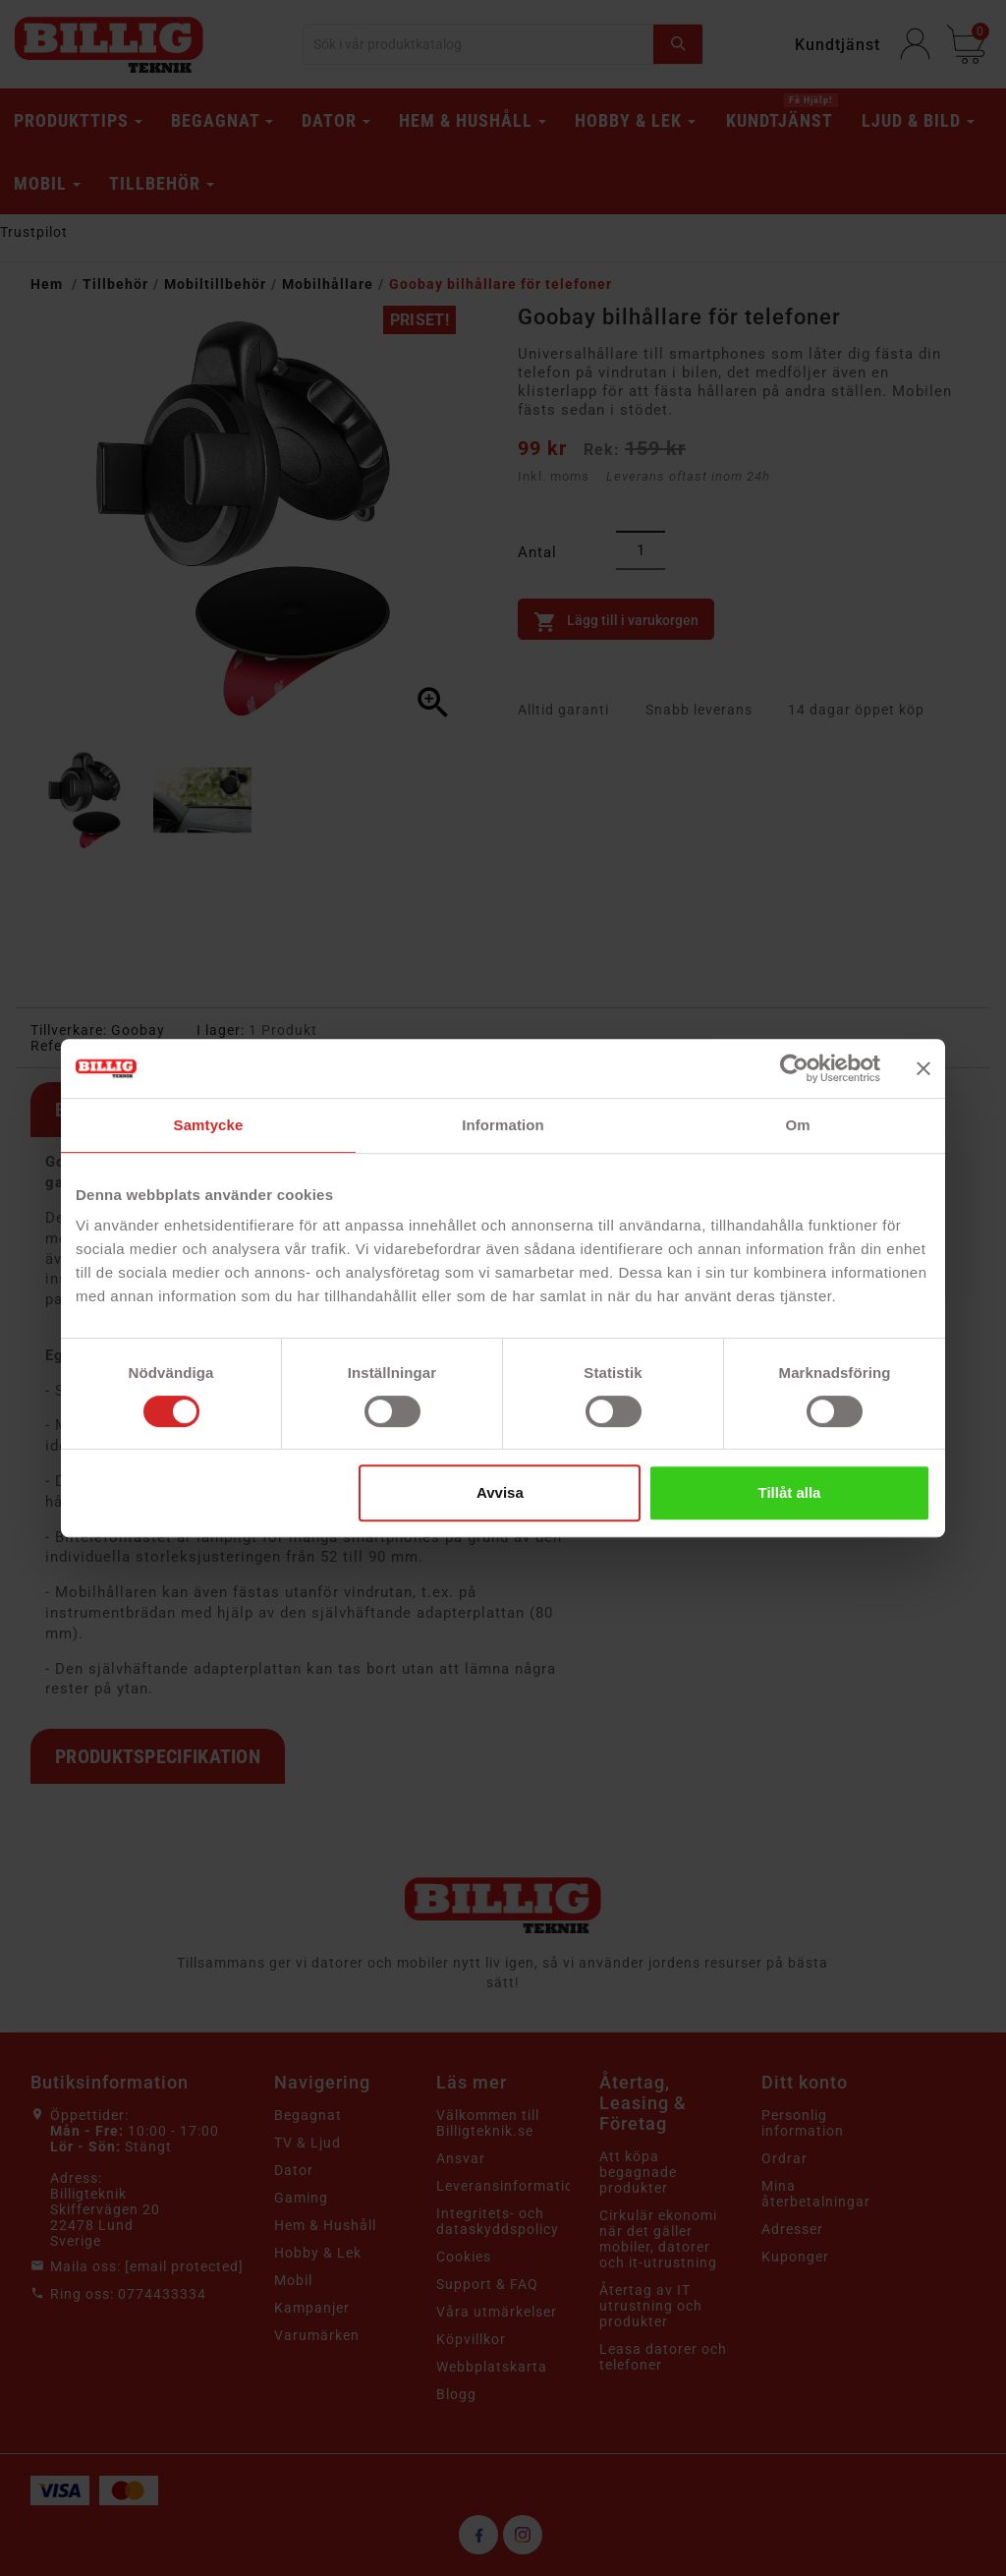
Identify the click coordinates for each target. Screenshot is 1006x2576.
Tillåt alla (788, 1492)
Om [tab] (797, 1124)
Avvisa (500, 1492)
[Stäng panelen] (923, 1068)
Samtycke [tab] (209, 1124)
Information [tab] (503, 1124)
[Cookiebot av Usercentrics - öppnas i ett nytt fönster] (794, 1068)
